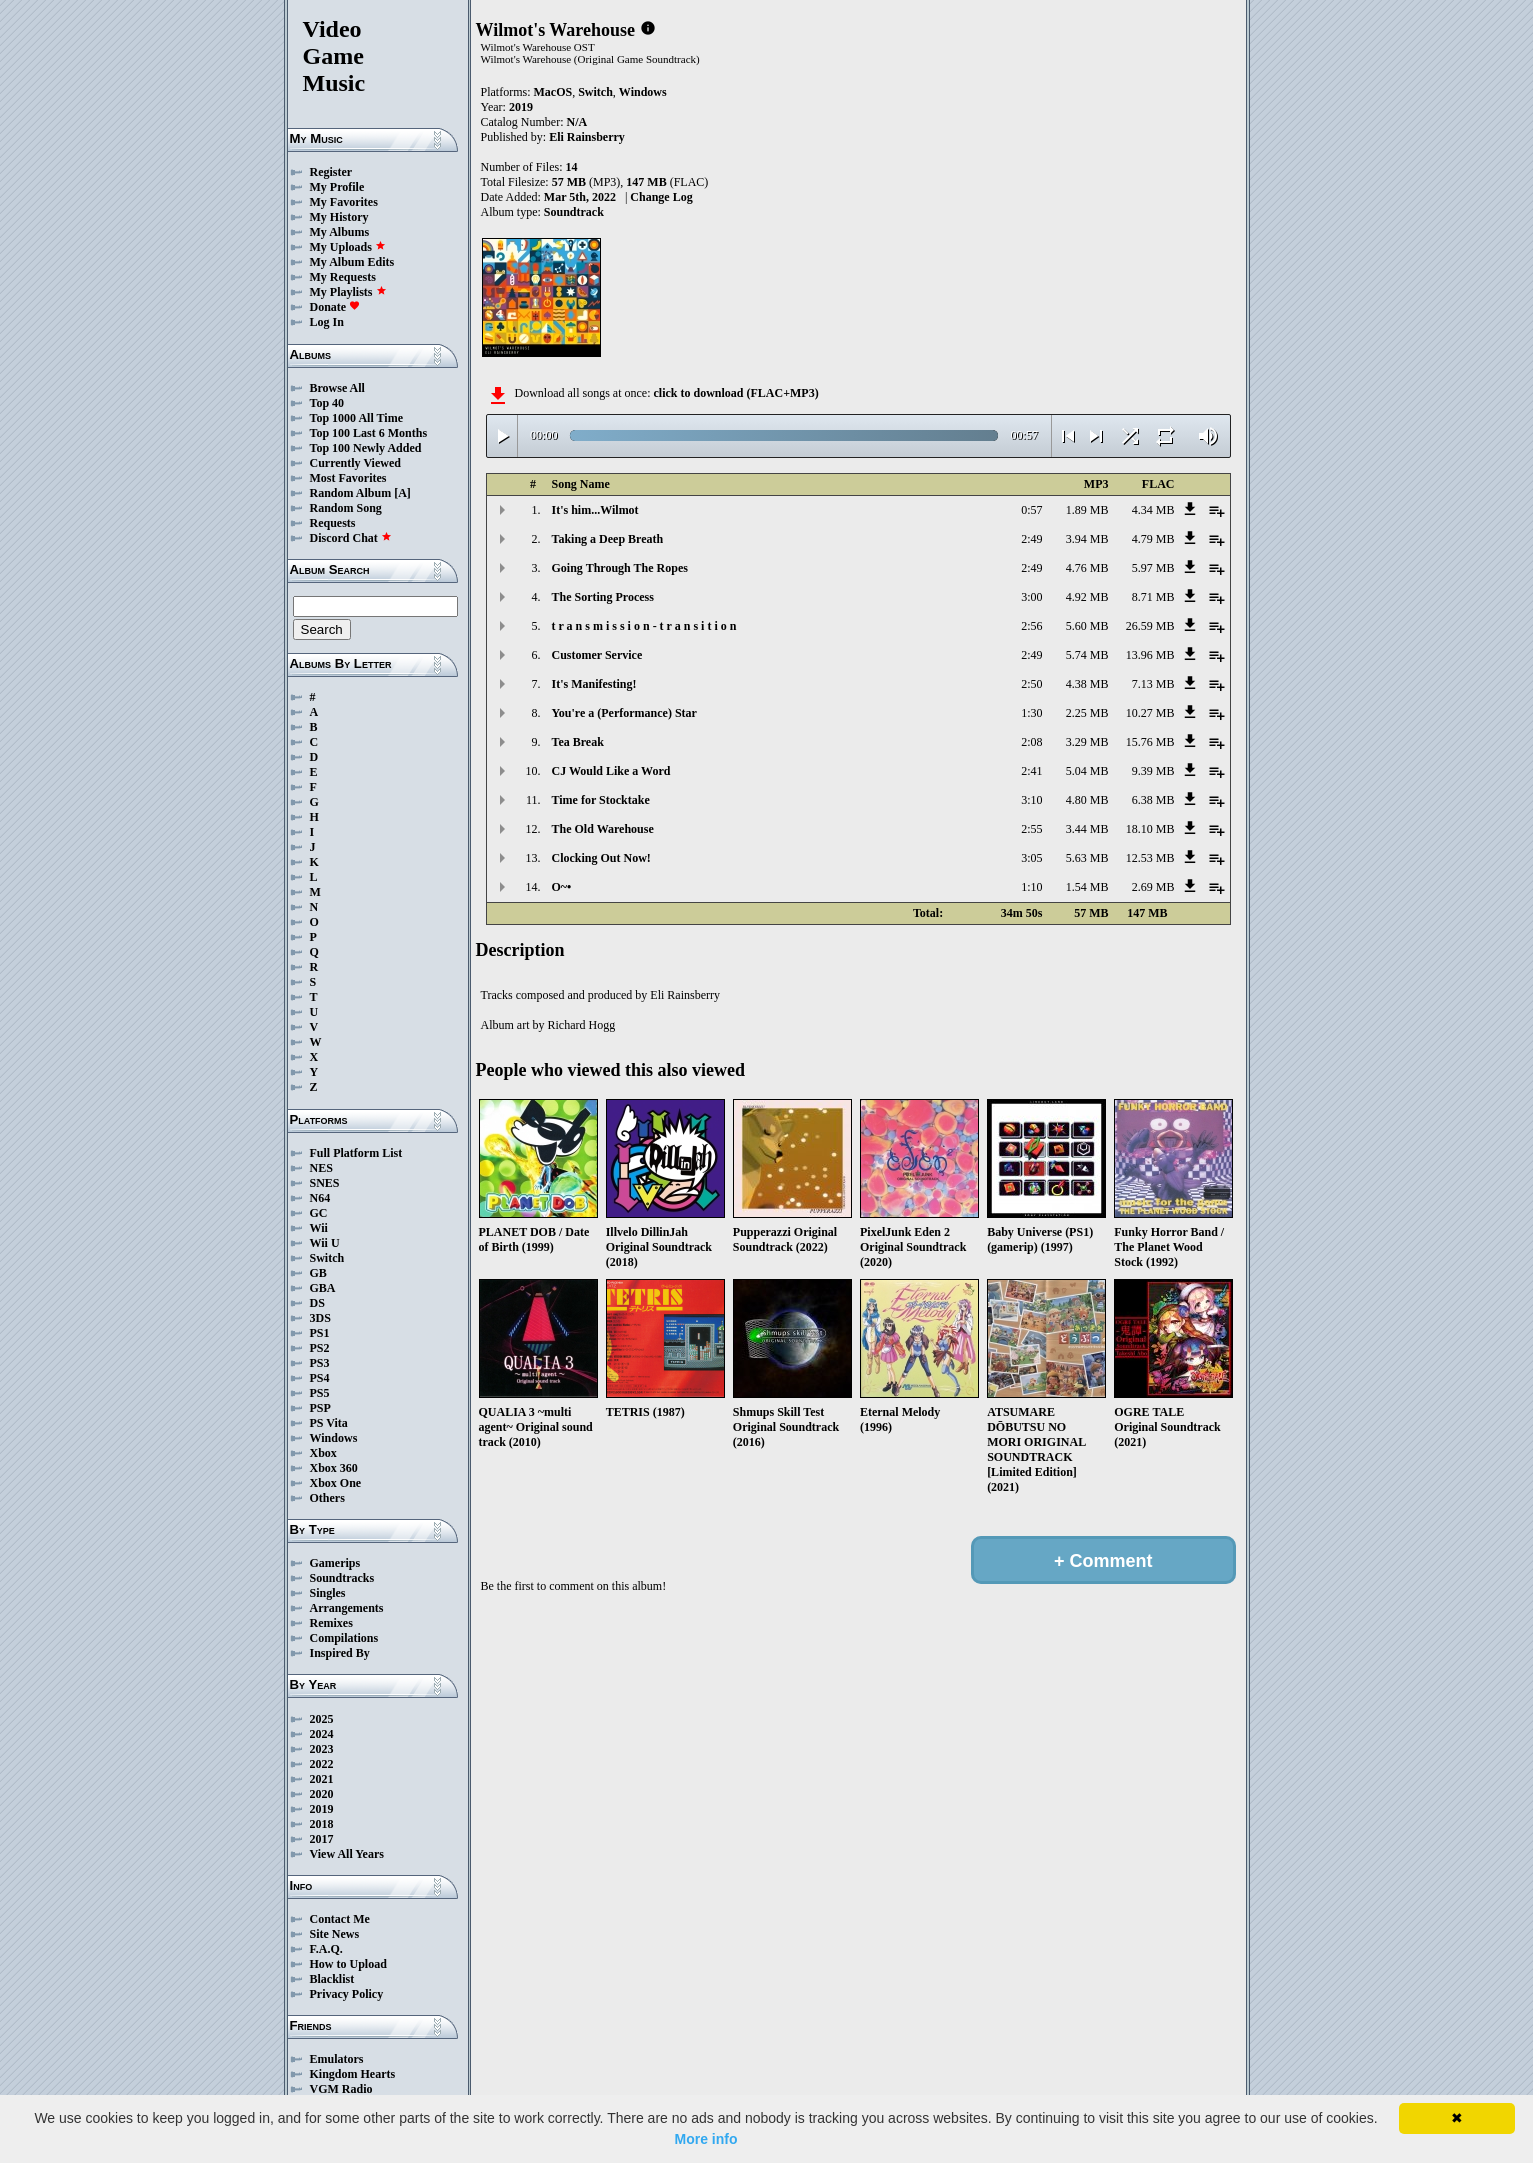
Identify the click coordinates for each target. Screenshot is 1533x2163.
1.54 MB (1087, 887)
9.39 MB (1153, 771)
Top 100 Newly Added (366, 448)
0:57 (1031, 510)
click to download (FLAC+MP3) (735, 393)
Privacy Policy (347, 1994)
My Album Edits (352, 262)
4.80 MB (1087, 800)
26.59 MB (1150, 626)
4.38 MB (1087, 684)
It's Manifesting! (594, 684)
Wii (319, 1228)
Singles (328, 1593)
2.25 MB (1087, 713)
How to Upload (348, 1964)
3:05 (1031, 858)
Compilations (344, 1638)
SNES (325, 1183)
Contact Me (340, 1919)
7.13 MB (1153, 684)
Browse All (337, 388)
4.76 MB (1087, 568)
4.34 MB (1153, 510)
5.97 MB (1153, 568)
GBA (323, 1288)
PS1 (320, 1333)
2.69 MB (1153, 887)
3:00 (1031, 597)
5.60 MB (1087, 626)
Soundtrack (574, 212)
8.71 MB (1153, 597)
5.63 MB (1087, 858)
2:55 (1031, 829)
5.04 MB (1087, 771)
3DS (320, 1318)
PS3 (320, 1363)
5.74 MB (1087, 655)
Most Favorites (348, 478)
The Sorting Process (603, 597)
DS (317, 1303)
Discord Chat (351, 538)
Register (331, 172)
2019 (322, 1809)
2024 (322, 1734)
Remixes (331, 1623)
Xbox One (336, 1483)
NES (321, 1168)
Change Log (661, 197)
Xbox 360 (334, 1468)
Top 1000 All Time (356, 418)
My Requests (343, 277)
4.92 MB (1087, 597)
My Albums (340, 232)
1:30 (1031, 713)
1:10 (1031, 887)
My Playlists (348, 292)
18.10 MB (1150, 829)
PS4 (320, 1378)
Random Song (346, 508)
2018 (322, 1824)
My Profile (337, 187)
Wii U (325, 1243)
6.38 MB (1153, 800)
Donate (335, 307)
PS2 (320, 1348)
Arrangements (347, 1608)
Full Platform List (356, 1153)
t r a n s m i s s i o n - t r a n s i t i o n (644, 626)
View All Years (347, 1854)
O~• (562, 887)
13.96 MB (1150, 655)
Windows (334, 1438)
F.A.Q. (326, 1949)
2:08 (1031, 742)
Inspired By (340, 1653)
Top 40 (327, 403)
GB (318, 1273)
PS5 (320, 1393)
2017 (322, 1839)
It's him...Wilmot (595, 510)
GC (319, 1213)
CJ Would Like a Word (611, 771)
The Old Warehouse (603, 829)
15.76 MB (1150, 742)
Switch (327, 1258)
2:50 (1031, 684)
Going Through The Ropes (620, 568)
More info (706, 2139)
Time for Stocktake (601, 800)
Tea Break (578, 742)
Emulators (337, 2059)
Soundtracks (342, 1578)
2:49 (1031, 539)
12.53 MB (1150, 858)
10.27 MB (1150, 713)
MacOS (553, 92)
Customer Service (597, 655)
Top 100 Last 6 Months (369, 433)
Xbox (323, 1453)
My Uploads (348, 247)
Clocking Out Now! (601, 858)
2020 (322, 1794)
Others (327, 1498)
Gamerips (335, 1563)
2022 (322, 1764)
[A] (402, 493)
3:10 (1031, 800)
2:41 (1031, 771)
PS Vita (329, 1423)
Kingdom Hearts (353, 2074)
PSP (320, 1408)
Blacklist (332, 1979)
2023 (322, 1749)
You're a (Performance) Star (624, 713)
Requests (333, 523)
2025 (322, 1719)
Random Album (351, 493)
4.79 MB (1153, 539)
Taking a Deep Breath (608, 539)
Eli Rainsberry (587, 137)
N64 (320, 1198)
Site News (335, 1934)
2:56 (1031, 626)
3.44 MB (1087, 829)
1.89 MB (1087, 510)
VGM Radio (341, 2089)
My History (339, 217)
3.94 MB (1087, 539)
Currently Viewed (355, 463)
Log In (327, 322)
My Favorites (344, 202)
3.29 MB (1087, 742)
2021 (322, 1779)
